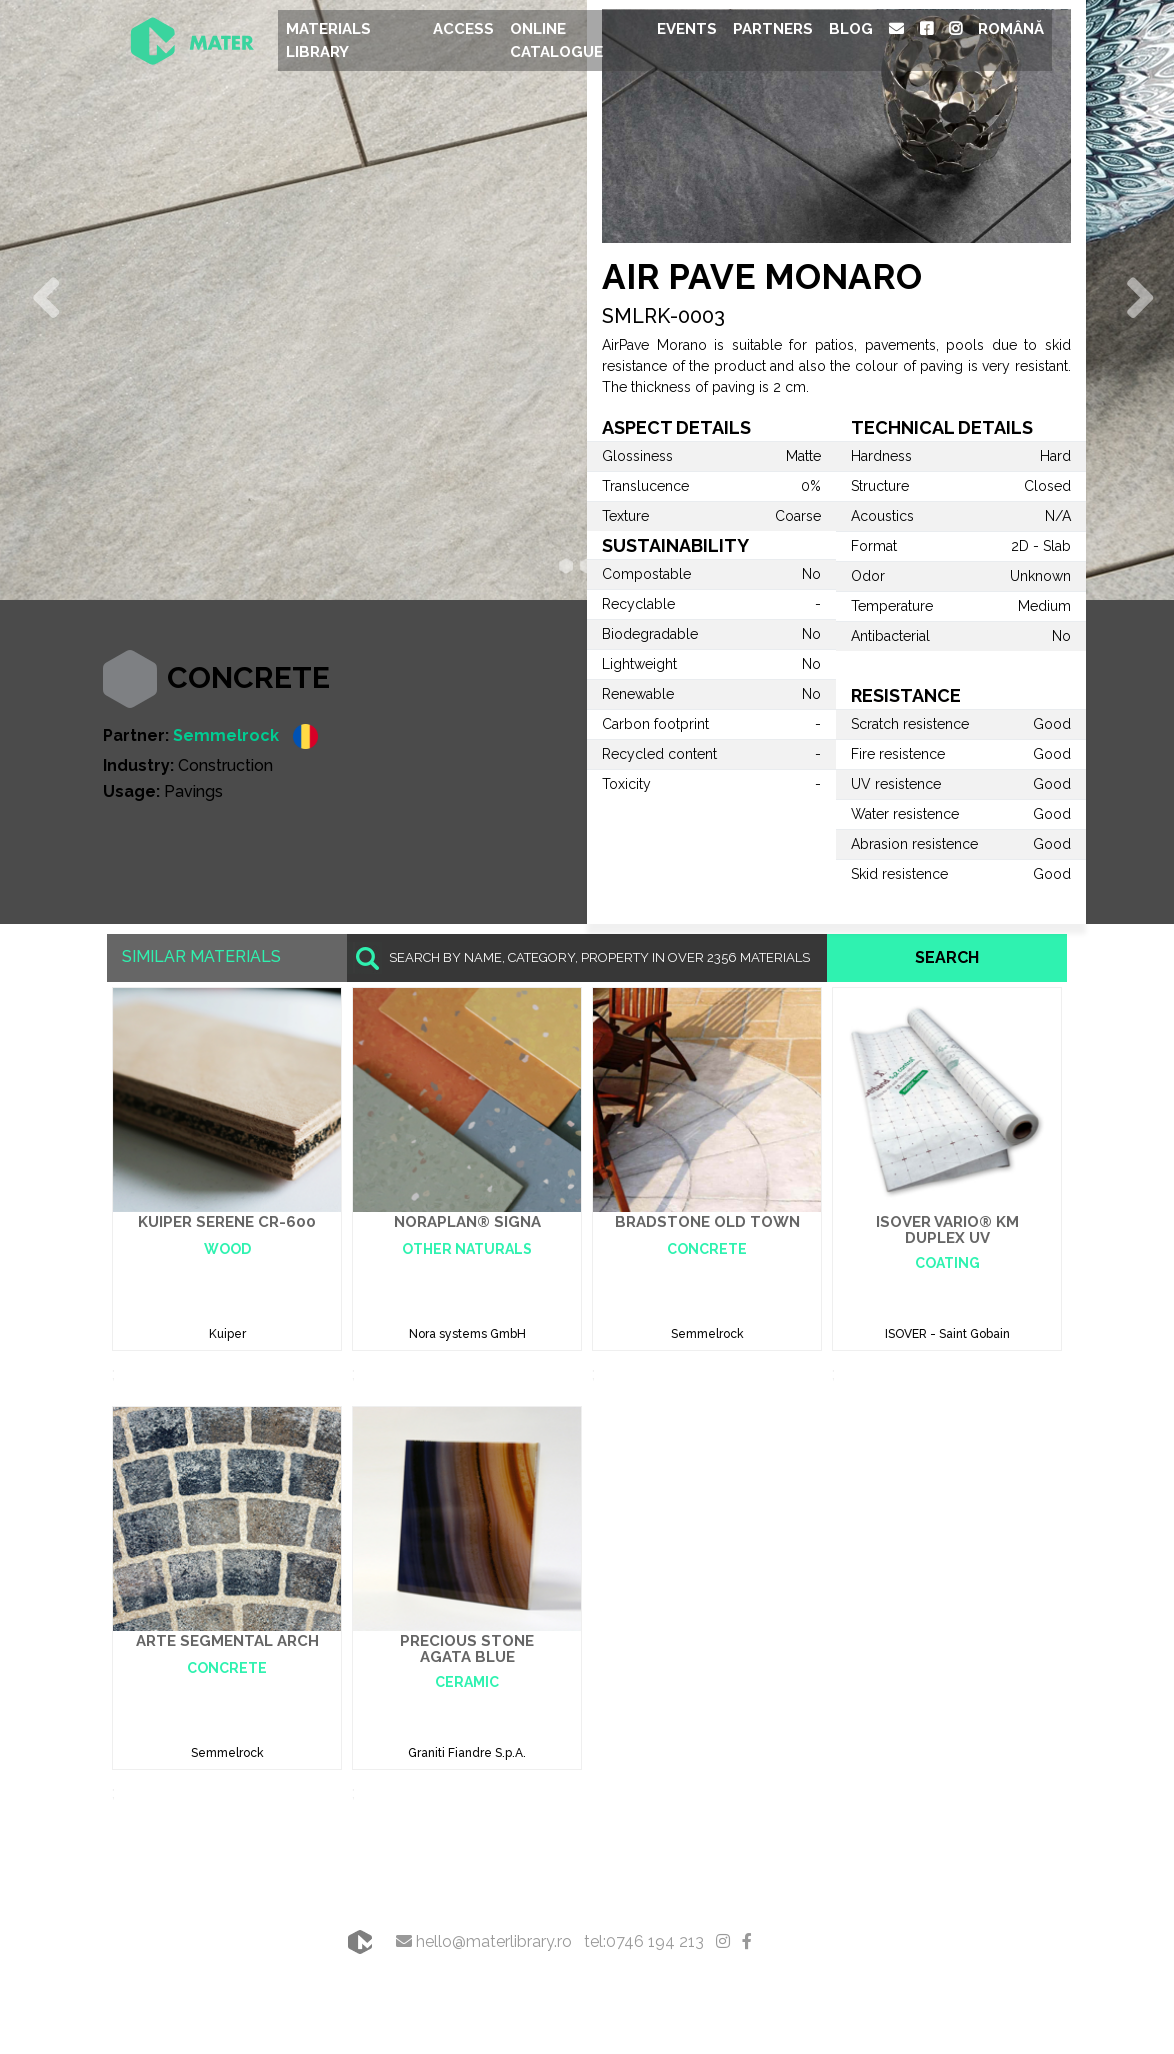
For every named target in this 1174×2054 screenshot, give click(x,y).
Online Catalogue (556, 40)
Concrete (248, 677)
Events (687, 29)
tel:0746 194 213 (644, 1941)
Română (1011, 29)
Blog (851, 29)
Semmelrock (226, 735)
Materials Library (328, 40)
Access (463, 29)
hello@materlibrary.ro (484, 1941)
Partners (773, 29)
